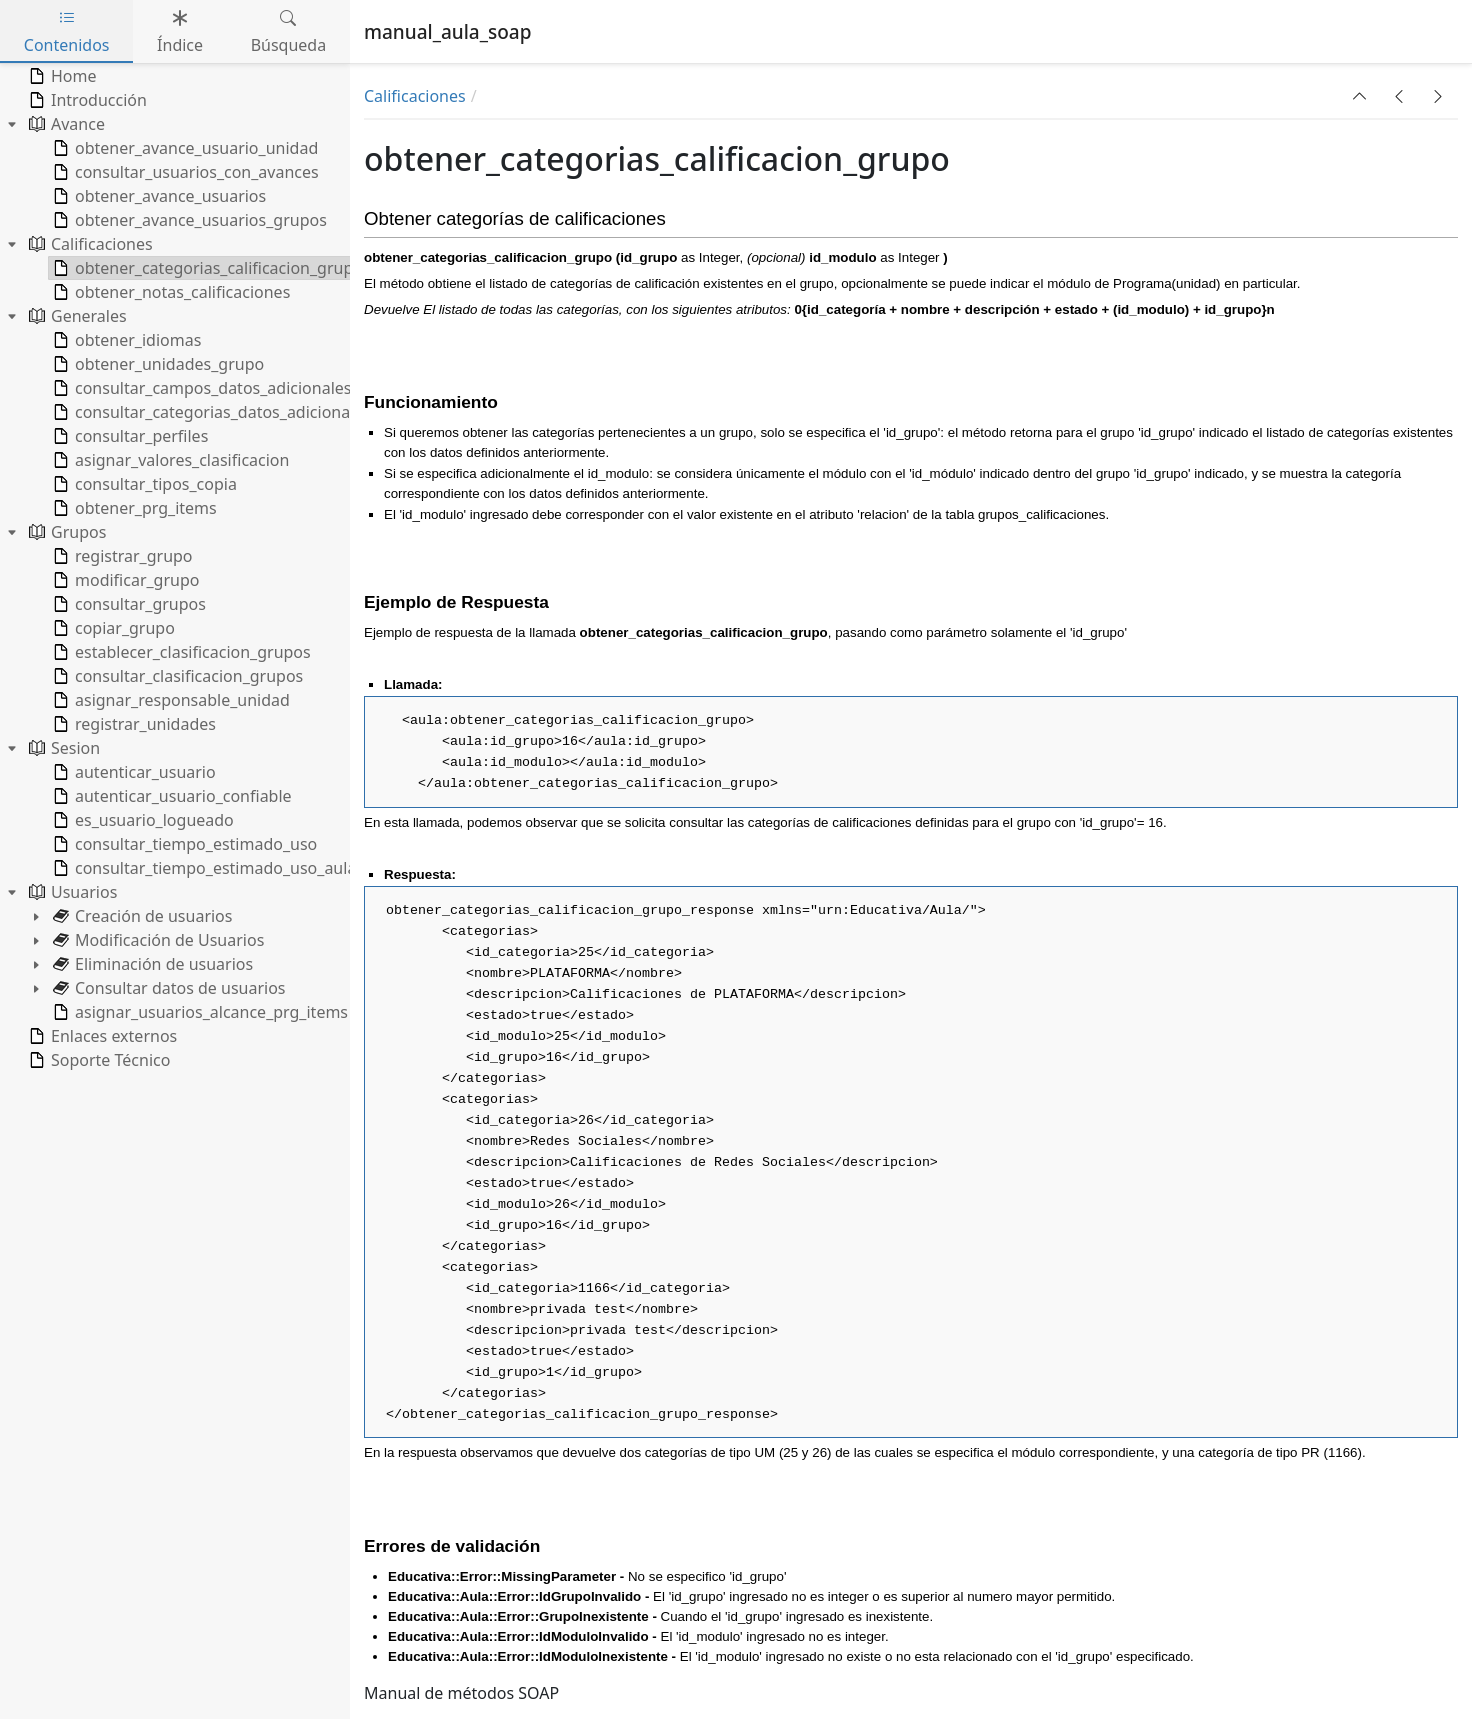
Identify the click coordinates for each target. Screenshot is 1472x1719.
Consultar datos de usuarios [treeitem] (167, 988)
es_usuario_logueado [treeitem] (141, 820)
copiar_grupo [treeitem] (112, 628)
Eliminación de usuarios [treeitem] (151, 964)
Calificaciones (415, 96)
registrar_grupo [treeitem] (121, 556)
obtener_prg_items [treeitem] (133, 508)
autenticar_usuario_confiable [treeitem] (170, 796)
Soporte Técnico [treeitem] (97, 1060)
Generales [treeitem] (76, 316)
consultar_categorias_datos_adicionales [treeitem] (210, 412)
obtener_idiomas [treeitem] (125, 340)
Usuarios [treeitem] (71, 892)
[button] (1360, 96)
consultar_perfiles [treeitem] (128, 436)
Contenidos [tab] (67, 31)
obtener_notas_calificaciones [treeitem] (169, 292)
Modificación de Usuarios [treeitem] (156, 940)
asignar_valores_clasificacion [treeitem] (169, 460)
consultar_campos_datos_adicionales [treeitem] (200, 388)
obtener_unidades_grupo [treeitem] (156, 364)
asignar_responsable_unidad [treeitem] (169, 700)
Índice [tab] (180, 31)
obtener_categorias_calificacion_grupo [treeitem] (206, 268)
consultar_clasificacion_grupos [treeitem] (176, 676)
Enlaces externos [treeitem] (101, 1036)
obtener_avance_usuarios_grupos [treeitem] (188, 220)
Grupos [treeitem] (65, 532)
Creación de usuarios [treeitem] (140, 916)
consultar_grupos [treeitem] (127, 604)
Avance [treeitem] (65, 124)
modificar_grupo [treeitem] (124, 580)
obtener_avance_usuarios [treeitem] (157, 196)
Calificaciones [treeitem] (89, 244)
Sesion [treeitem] (62, 748)
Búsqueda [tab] (289, 31)
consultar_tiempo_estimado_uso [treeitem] (183, 844)
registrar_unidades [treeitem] (132, 724)
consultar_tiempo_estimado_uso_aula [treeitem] (202, 868)
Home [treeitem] (61, 76)
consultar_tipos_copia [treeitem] (143, 484)
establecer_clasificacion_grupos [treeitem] (180, 652)
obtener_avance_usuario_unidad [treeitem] (183, 148)
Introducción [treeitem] (86, 100)
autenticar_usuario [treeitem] (132, 772)
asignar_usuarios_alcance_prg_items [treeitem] (198, 1012)
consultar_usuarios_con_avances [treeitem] (184, 172)
